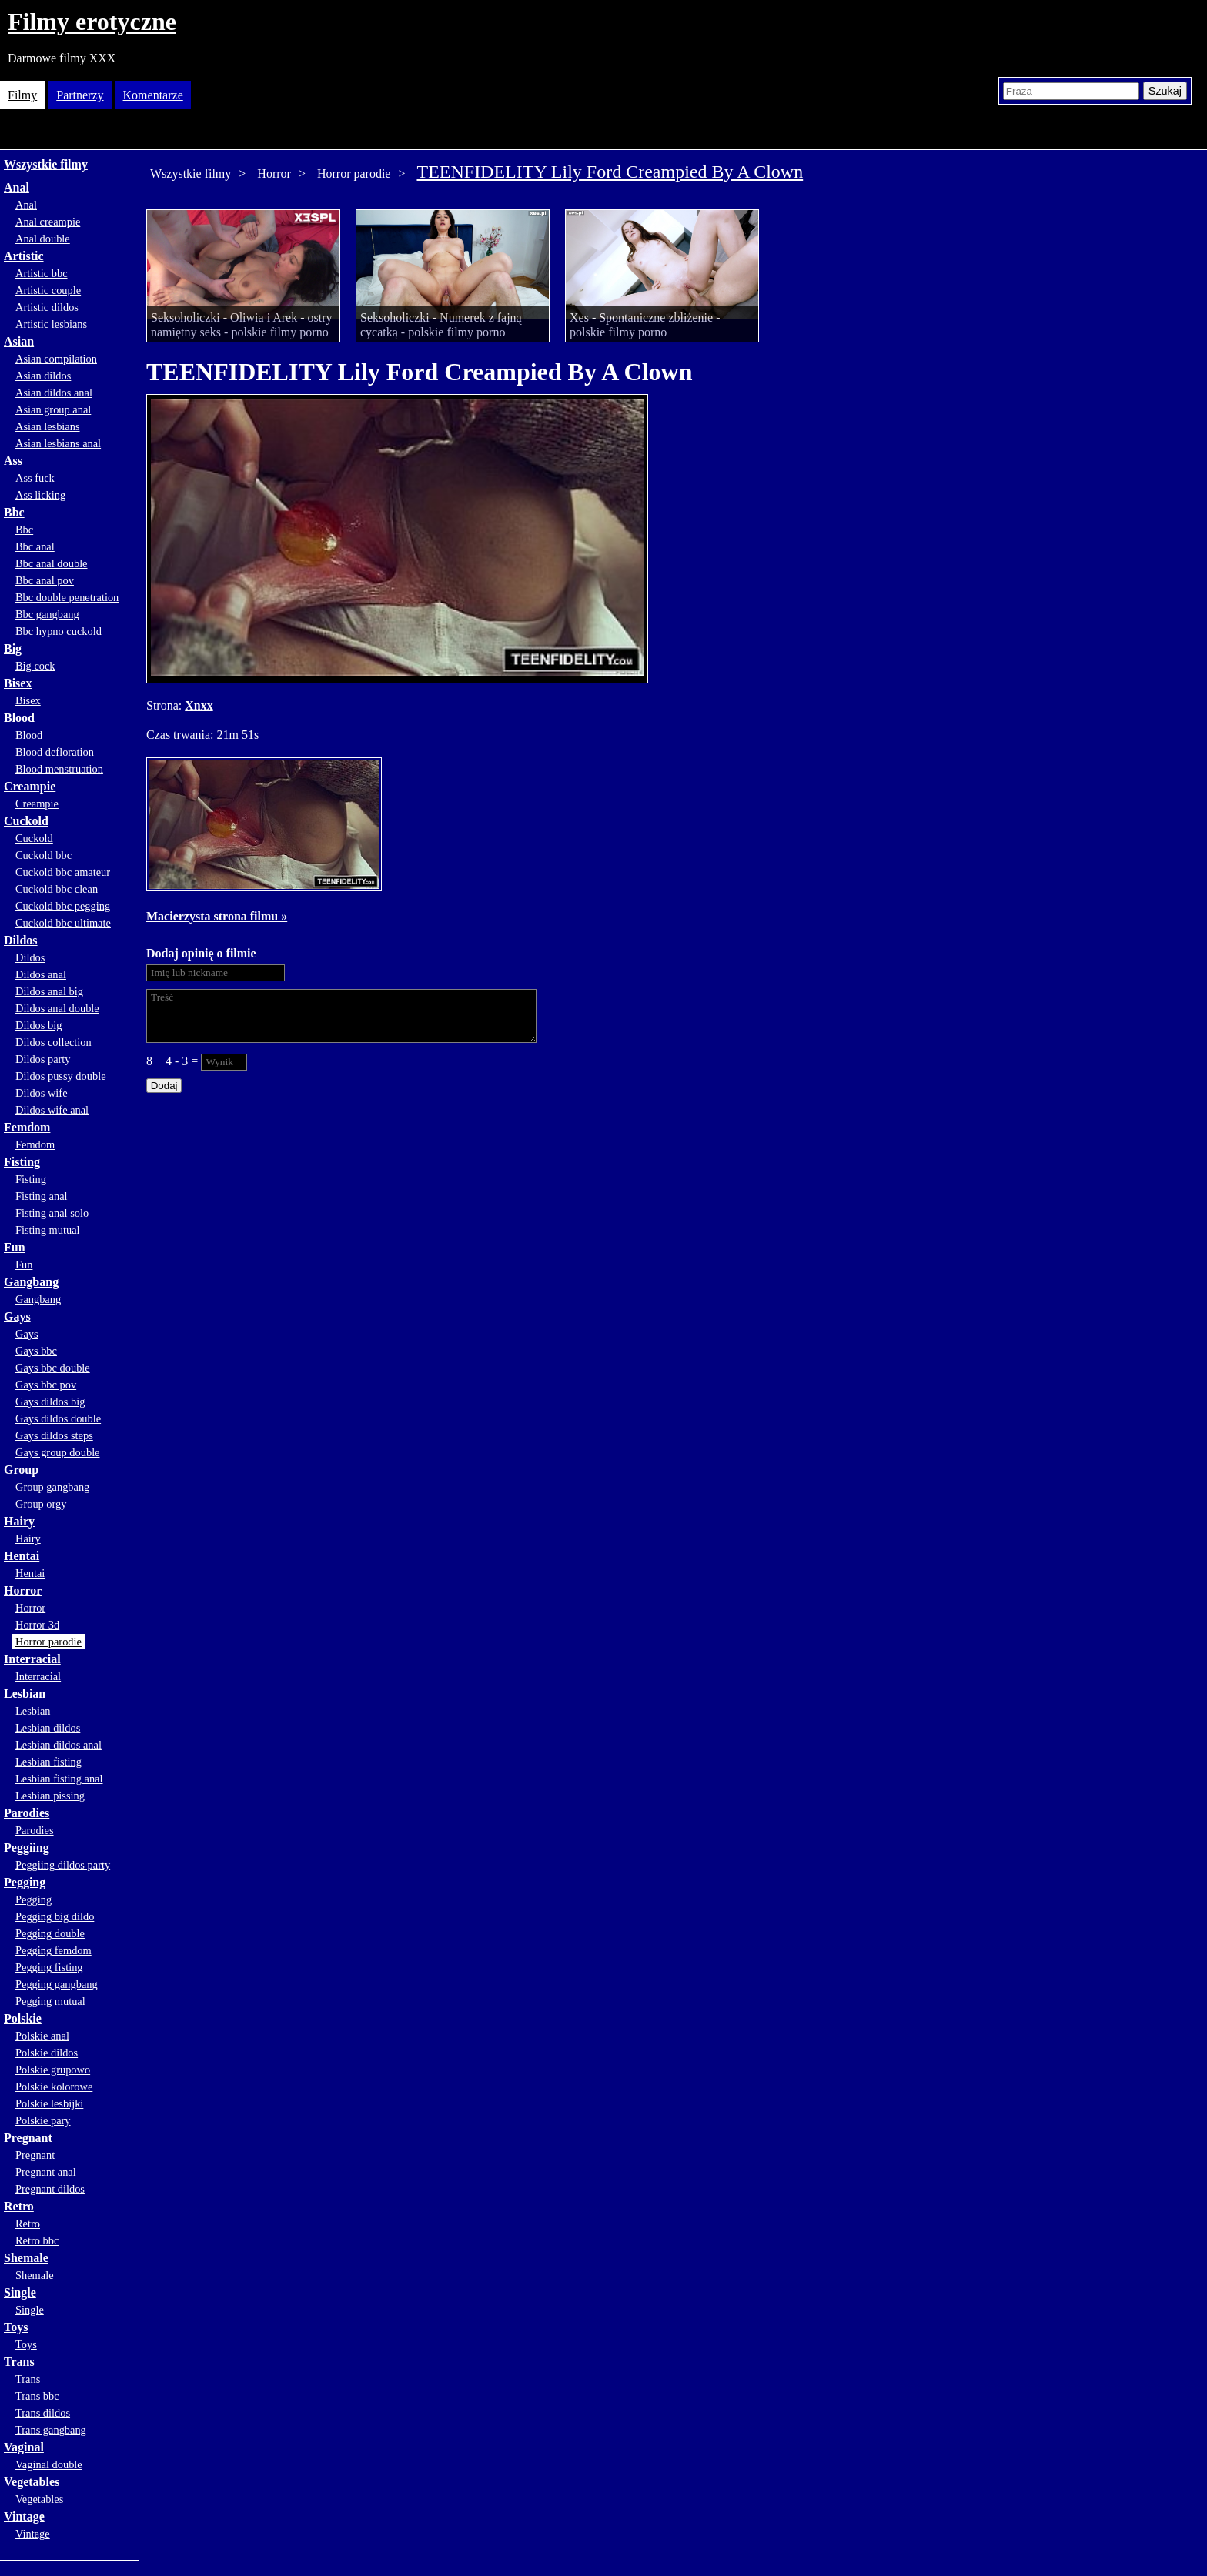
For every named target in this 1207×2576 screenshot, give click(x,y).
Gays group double (57, 1452)
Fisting (22, 1161)
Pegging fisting (49, 1967)
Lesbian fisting (48, 1762)
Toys (16, 2327)
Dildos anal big (49, 991)
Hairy (19, 1521)
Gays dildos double (58, 1418)
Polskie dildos (46, 2052)
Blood (19, 717)
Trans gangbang (50, 2430)
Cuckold (26, 820)
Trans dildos (42, 2413)
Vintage (24, 2516)
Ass (13, 460)
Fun (14, 1247)
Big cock (35, 666)
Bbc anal (35, 546)
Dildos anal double (57, 1008)
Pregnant (28, 2137)
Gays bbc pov (45, 1384)
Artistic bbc (41, 273)
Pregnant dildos (50, 2189)
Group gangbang (52, 1487)
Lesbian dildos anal (58, 1745)
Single (20, 2292)
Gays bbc (36, 1351)
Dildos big (38, 1025)
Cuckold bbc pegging (62, 906)
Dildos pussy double (60, 1076)
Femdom (27, 1127)
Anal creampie (47, 222)
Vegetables (31, 2481)
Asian (19, 341)
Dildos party (43, 1059)
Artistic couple (48, 290)
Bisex (18, 683)
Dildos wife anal (52, 1110)
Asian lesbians (47, 426)
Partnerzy (79, 95)
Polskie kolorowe (53, 2086)
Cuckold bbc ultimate (63, 923)
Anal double (42, 238)
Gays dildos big (50, 1401)
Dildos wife (41, 1093)
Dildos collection (53, 1042)
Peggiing (26, 1847)
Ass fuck (35, 478)
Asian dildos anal (53, 392)
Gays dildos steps (54, 1435)
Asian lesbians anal (58, 443)
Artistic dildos (47, 307)
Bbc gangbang (47, 614)
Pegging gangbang (56, 1984)
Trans (19, 2361)
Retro (19, 2206)
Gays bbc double (52, 1368)
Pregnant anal (45, 2172)
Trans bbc (37, 2396)
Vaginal (24, 2447)
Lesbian (24, 1693)
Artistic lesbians (51, 324)
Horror (23, 1590)
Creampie (29, 786)
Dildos (21, 940)
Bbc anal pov (44, 580)
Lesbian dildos (47, 1728)
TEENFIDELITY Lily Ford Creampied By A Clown (609, 172)
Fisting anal (41, 1196)
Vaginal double (48, 2464)
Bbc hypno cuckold (58, 631)
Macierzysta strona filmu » (216, 916)
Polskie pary (43, 2120)
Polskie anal (42, 2036)
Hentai (21, 1555)
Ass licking (40, 495)
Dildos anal (40, 974)
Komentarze (153, 95)
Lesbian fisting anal (59, 1778)
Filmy (22, 95)
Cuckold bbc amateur (62, 872)
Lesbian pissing (50, 1795)
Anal (16, 187)
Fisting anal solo (52, 1213)
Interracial (32, 1659)
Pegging (24, 1882)
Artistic (24, 255)
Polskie (23, 2018)
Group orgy (41, 1504)
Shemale (26, 2257)
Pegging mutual (50, 2001)
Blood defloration (54, 752)
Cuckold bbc (43, 855)
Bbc (14, 512)
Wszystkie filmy (46, 164)
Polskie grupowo (52, 2069)
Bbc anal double (51, 563)
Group (21, 1469)
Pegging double (50, 1933)
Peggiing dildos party (62, 1865)
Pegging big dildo (54, 1916)
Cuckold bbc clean (56, 889)
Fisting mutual (47, 1230)
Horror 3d (37, 1625)
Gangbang (31, 1281)
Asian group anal (53, 409)
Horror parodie (48, 1641)
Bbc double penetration (67, 597)
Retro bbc (37, 2240)
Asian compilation (56, 358)
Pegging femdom (53, 1950)
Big (13, 648)
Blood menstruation (59, 769)
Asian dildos (43, 375)
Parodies (26, 1812)
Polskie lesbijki (49, 2103)
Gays (17, 1316)
